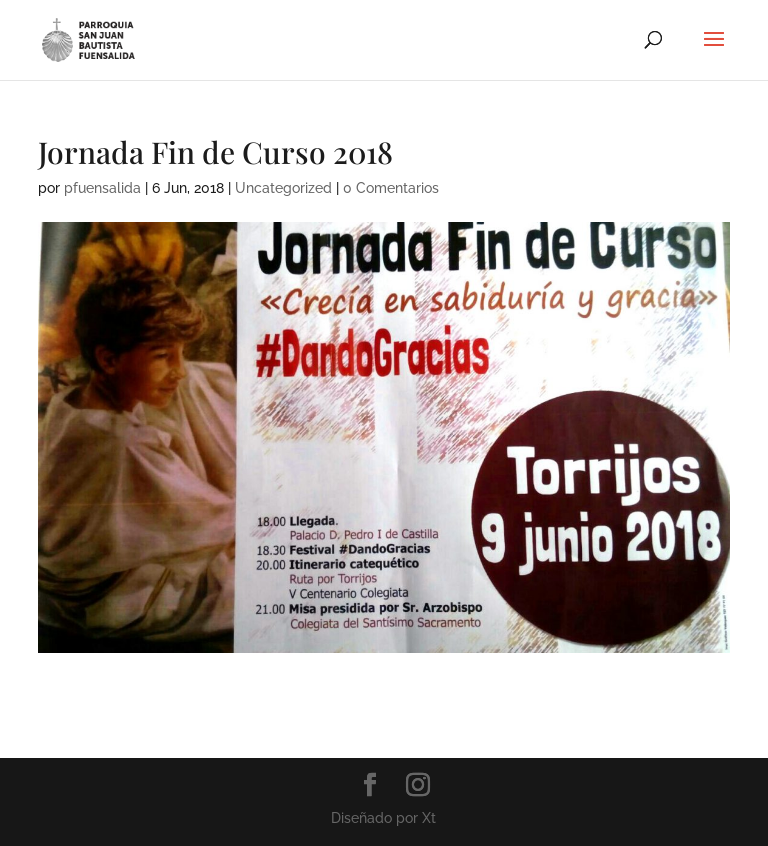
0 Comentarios (391, 188)
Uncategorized (283, 188)
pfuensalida (102, 188)
